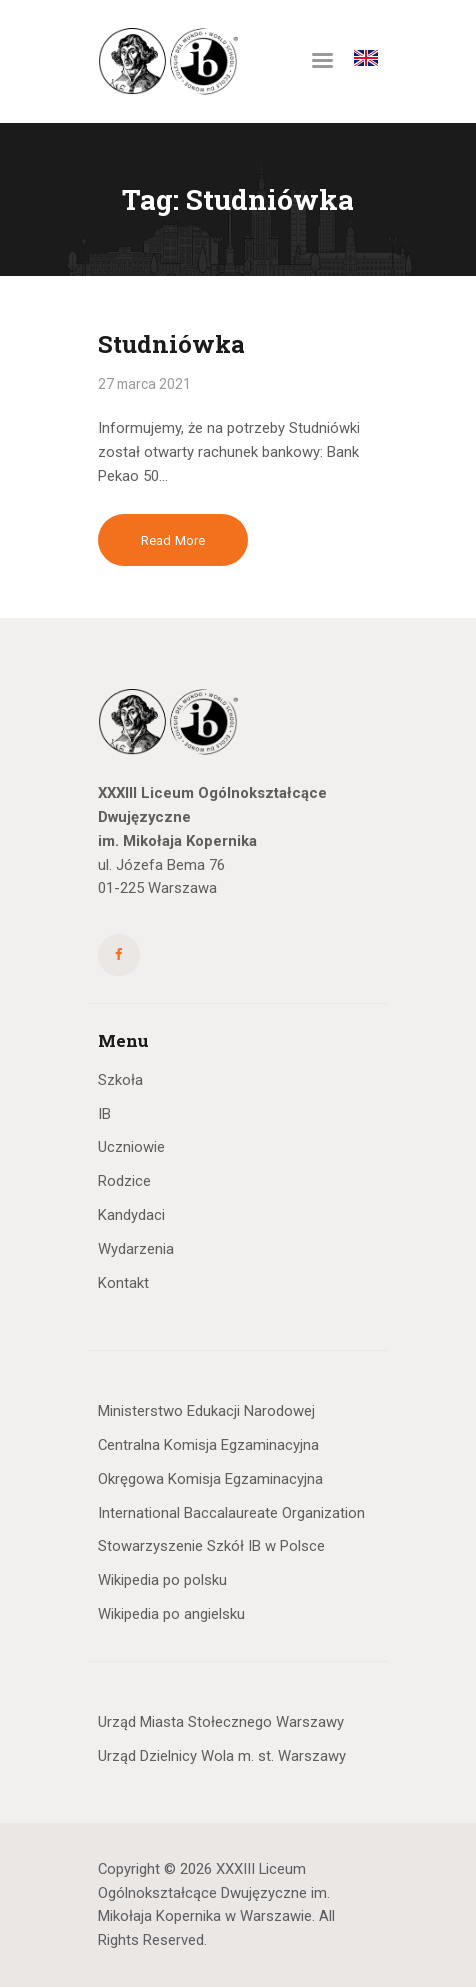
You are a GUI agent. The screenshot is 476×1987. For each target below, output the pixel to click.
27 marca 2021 (144, 384)
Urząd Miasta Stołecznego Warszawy (221, 1722)
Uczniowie (131, 1147)
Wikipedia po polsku (162, 1580)
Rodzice (124, 1181)
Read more (173, 540)
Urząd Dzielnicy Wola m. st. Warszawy (222, 1756)
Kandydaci (131, 1215)
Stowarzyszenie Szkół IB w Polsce (211, 1546)
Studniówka (171, 344)
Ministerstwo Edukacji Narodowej (206, 1411)
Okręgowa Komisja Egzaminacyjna (210, 1479)
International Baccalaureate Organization (231, 1513)
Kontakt (123, 1283)
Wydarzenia (136, 1249)
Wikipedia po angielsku (171, 1614)
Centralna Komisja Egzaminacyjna (208, 1445)
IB (104, 1114)
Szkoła (120, 1080)
